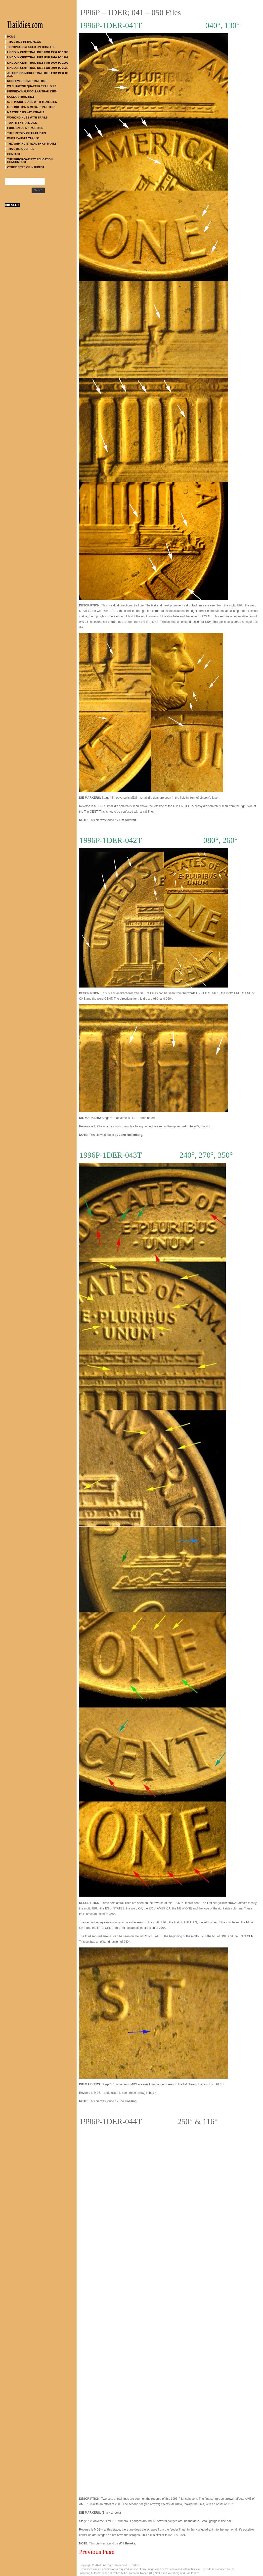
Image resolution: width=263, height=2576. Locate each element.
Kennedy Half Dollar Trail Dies (32, 91)
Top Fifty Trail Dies (22, 122)
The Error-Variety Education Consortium (30, 160)
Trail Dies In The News (24, 41)
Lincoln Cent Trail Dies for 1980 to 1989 (37, 52)
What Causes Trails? (23, 138)
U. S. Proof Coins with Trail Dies (32, 101)
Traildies (35, 17)
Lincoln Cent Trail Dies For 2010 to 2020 (37, 67)
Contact (13, 154)
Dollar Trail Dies (21, 96)
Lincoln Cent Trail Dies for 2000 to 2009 (37, 62)
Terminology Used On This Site (30, 46)
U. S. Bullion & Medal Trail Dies (31, 107)
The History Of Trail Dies (26, 133)
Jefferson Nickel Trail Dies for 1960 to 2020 (37, 74)
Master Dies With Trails (25, 112)
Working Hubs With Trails (27, 117)
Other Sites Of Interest (25, 167)
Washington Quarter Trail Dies (31, 86)
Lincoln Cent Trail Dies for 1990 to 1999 (37, 57)
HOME (11, 36)
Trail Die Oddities (20, 148)
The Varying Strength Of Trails (32, 143)
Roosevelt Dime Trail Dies (27, 80)
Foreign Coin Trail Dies (25, 127)
